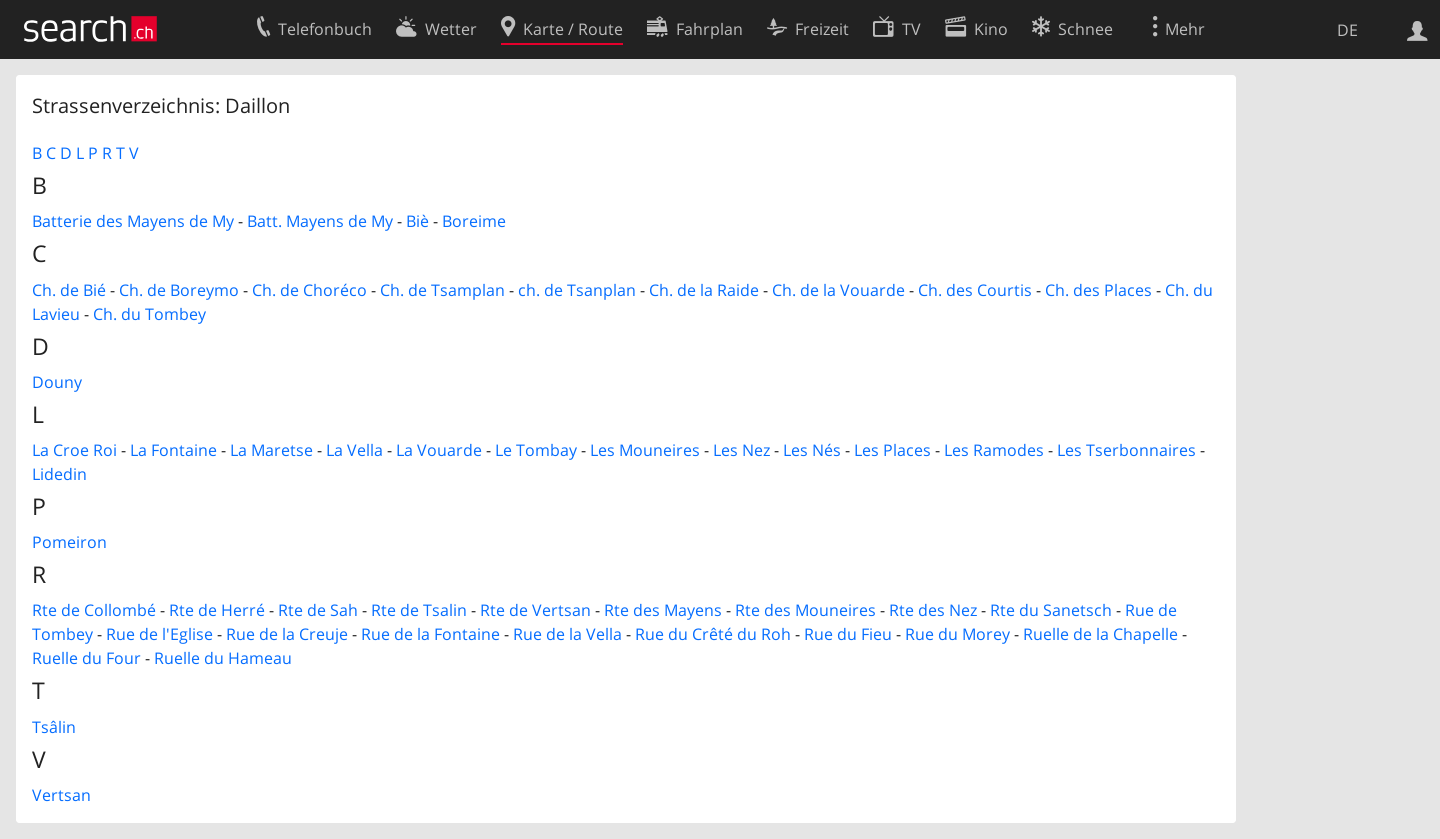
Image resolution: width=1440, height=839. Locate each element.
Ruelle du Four (86, 658)
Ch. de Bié (69, 290)
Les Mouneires (645, 450)
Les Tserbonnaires (1126, 450)
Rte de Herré (217, 610)
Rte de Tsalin (419, 610)
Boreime (474, 221)
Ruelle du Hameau (223, 658)
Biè (417, 221)
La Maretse (271, 450)
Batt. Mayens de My (320, 221)
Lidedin (59, 474)
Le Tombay (536, 450)
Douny (57, 382)
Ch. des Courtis (975, 290)
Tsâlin (54, 727)
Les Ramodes (994, 450)
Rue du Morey (957, 634)
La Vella (354, 450)
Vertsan (61, 795)
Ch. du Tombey (149, 314)
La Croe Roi (74, 450)
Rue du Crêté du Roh (713, 634)
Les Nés (812, 450)
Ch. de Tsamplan (442, 290)
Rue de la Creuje (287, 634)
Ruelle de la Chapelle (1100, 634)
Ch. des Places (1098, 290)
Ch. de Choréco (309, 290)
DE (1347, 30)
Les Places (892, 450)
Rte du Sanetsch (1051, 610)
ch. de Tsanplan (577, 290)
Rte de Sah (318, 610)
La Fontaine (173, 450)
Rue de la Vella (567, 634)
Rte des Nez (933, 610)
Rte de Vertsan (535, 610)
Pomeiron (69, 542)
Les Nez (741, 450)
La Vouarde (439, 450)
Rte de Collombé (94, 610)
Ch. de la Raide (704, 290)
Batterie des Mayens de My (133, 221)
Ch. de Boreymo (179, 290)
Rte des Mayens (663, 610)
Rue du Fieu (848, 634)
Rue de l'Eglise (159, 634)
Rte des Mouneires (805, 610)
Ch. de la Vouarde (838, 290)
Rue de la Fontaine (430, 634)
